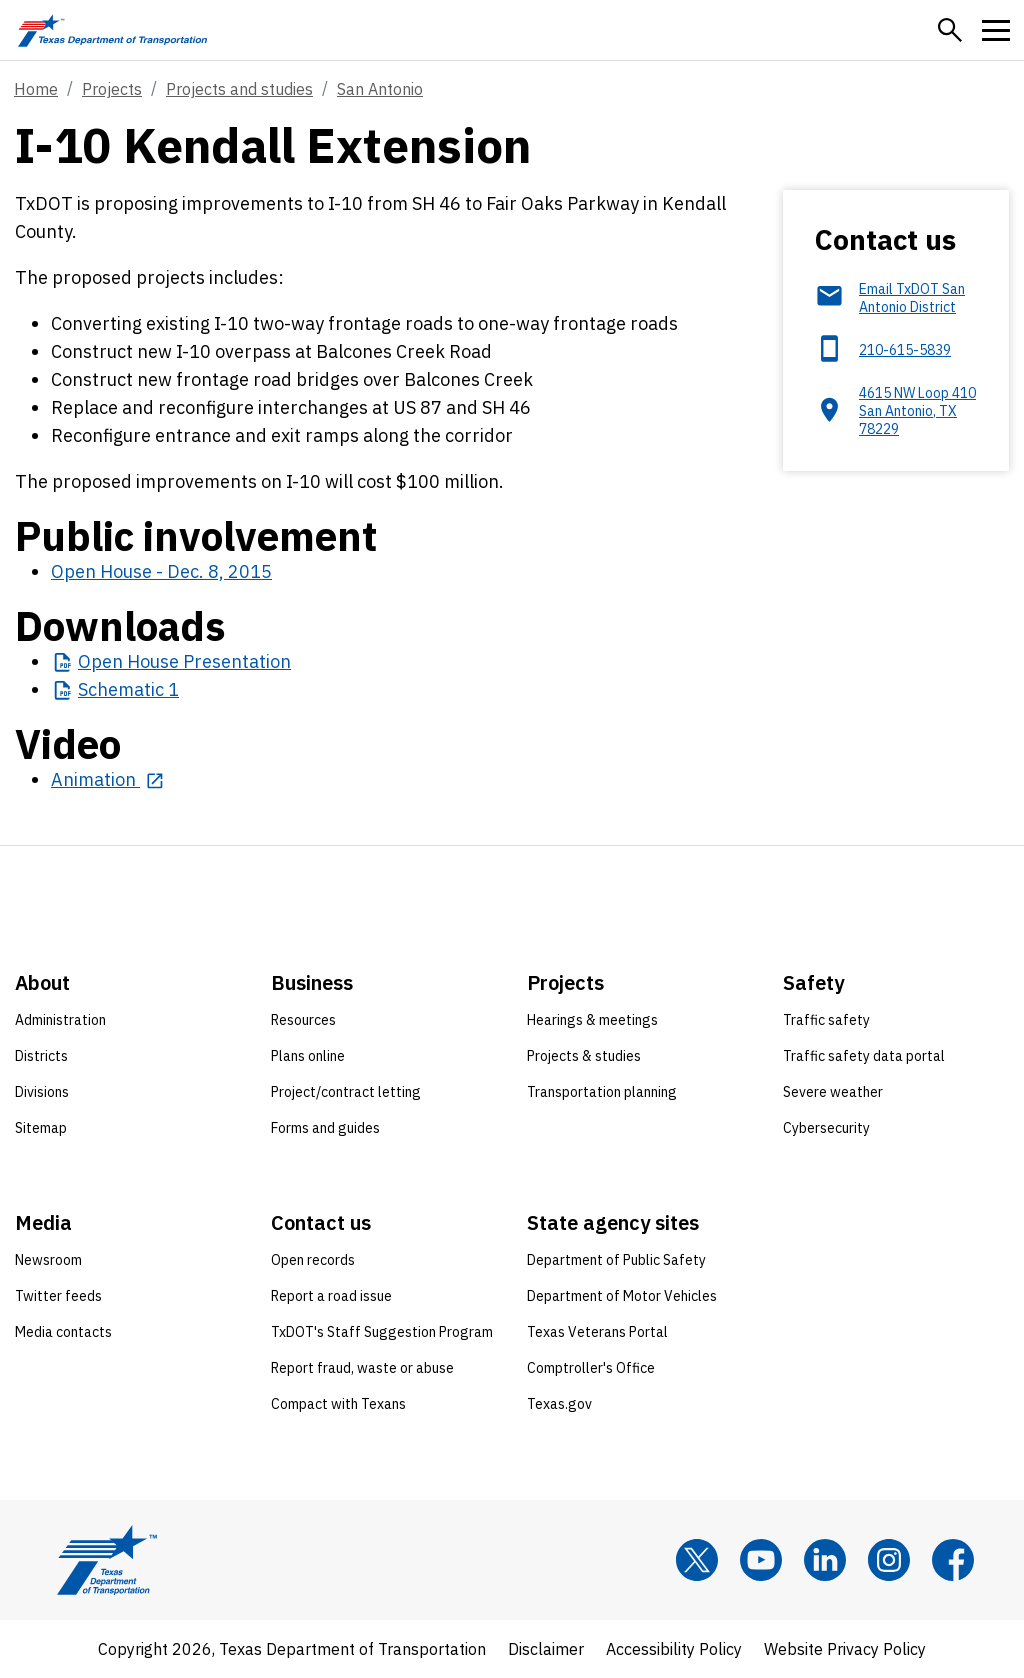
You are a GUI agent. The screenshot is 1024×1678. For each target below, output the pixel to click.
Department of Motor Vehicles (622, 1296)
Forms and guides (325, 1128)
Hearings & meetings (592, 1020)
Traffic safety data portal (864, 1056)
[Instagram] (889, 1560)
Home (36, 89)
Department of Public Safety (616, 1260)
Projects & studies (584, 1056)
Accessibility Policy (674, 1649)
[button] (950, 30)
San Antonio (380, 89)
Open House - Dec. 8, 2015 (161, 571)
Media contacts (63, 1332)
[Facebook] (953, 1560)
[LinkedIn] (825, 1560)
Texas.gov (559, 1404)
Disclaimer (546, 1649)
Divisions (42, 1092)
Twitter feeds (58, 1296)
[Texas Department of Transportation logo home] (112, 30)
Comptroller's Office (591, 1368)
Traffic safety (826, 1020)
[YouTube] (761, 1560)
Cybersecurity (826, 1128)
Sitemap (41, 1128)
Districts (41, 1056)
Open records (313, 1260)
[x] (697, 1560)
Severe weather (833, 1092)
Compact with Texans (338, 1404)
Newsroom (48, 1260)
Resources (303, 1020)
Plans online (308, 1056)
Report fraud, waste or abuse (362, 1368)
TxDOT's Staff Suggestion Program (382, 1332)
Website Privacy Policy (845, 1649)
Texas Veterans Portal (597, 1332)
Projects (112, 89)
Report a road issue (331, 1296)
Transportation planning (602, 1092)
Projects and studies (239, 89)
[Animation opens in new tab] (107, 779)
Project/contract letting (346, 1092)
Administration (60, 1020)
